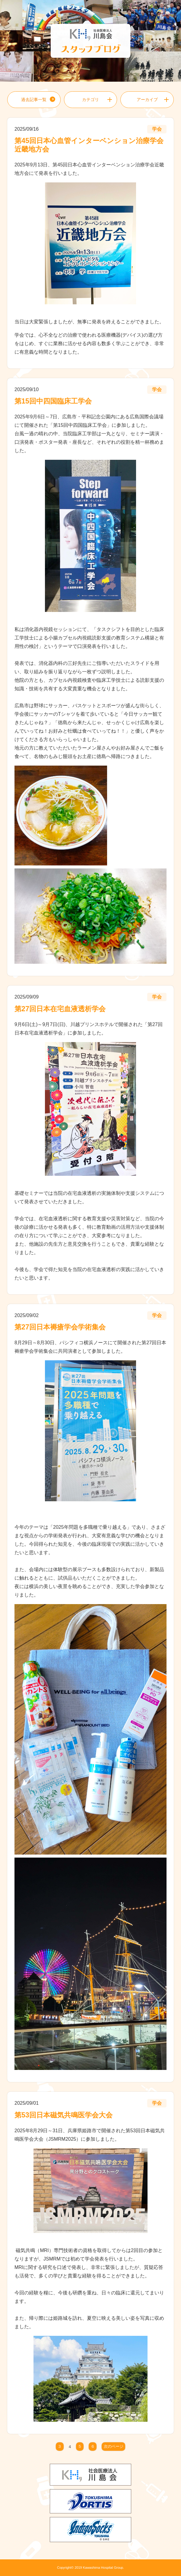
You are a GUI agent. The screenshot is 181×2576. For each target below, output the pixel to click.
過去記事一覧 (33, 99)
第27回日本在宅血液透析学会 (60, 1009)
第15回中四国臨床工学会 (53, 401)
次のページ (113, 2446)
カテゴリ (90, 99)
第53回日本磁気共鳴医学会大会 (63, 2115)
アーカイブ (147, 99)
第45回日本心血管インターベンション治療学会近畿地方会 (89, 145)
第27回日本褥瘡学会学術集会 (60, 1327)
